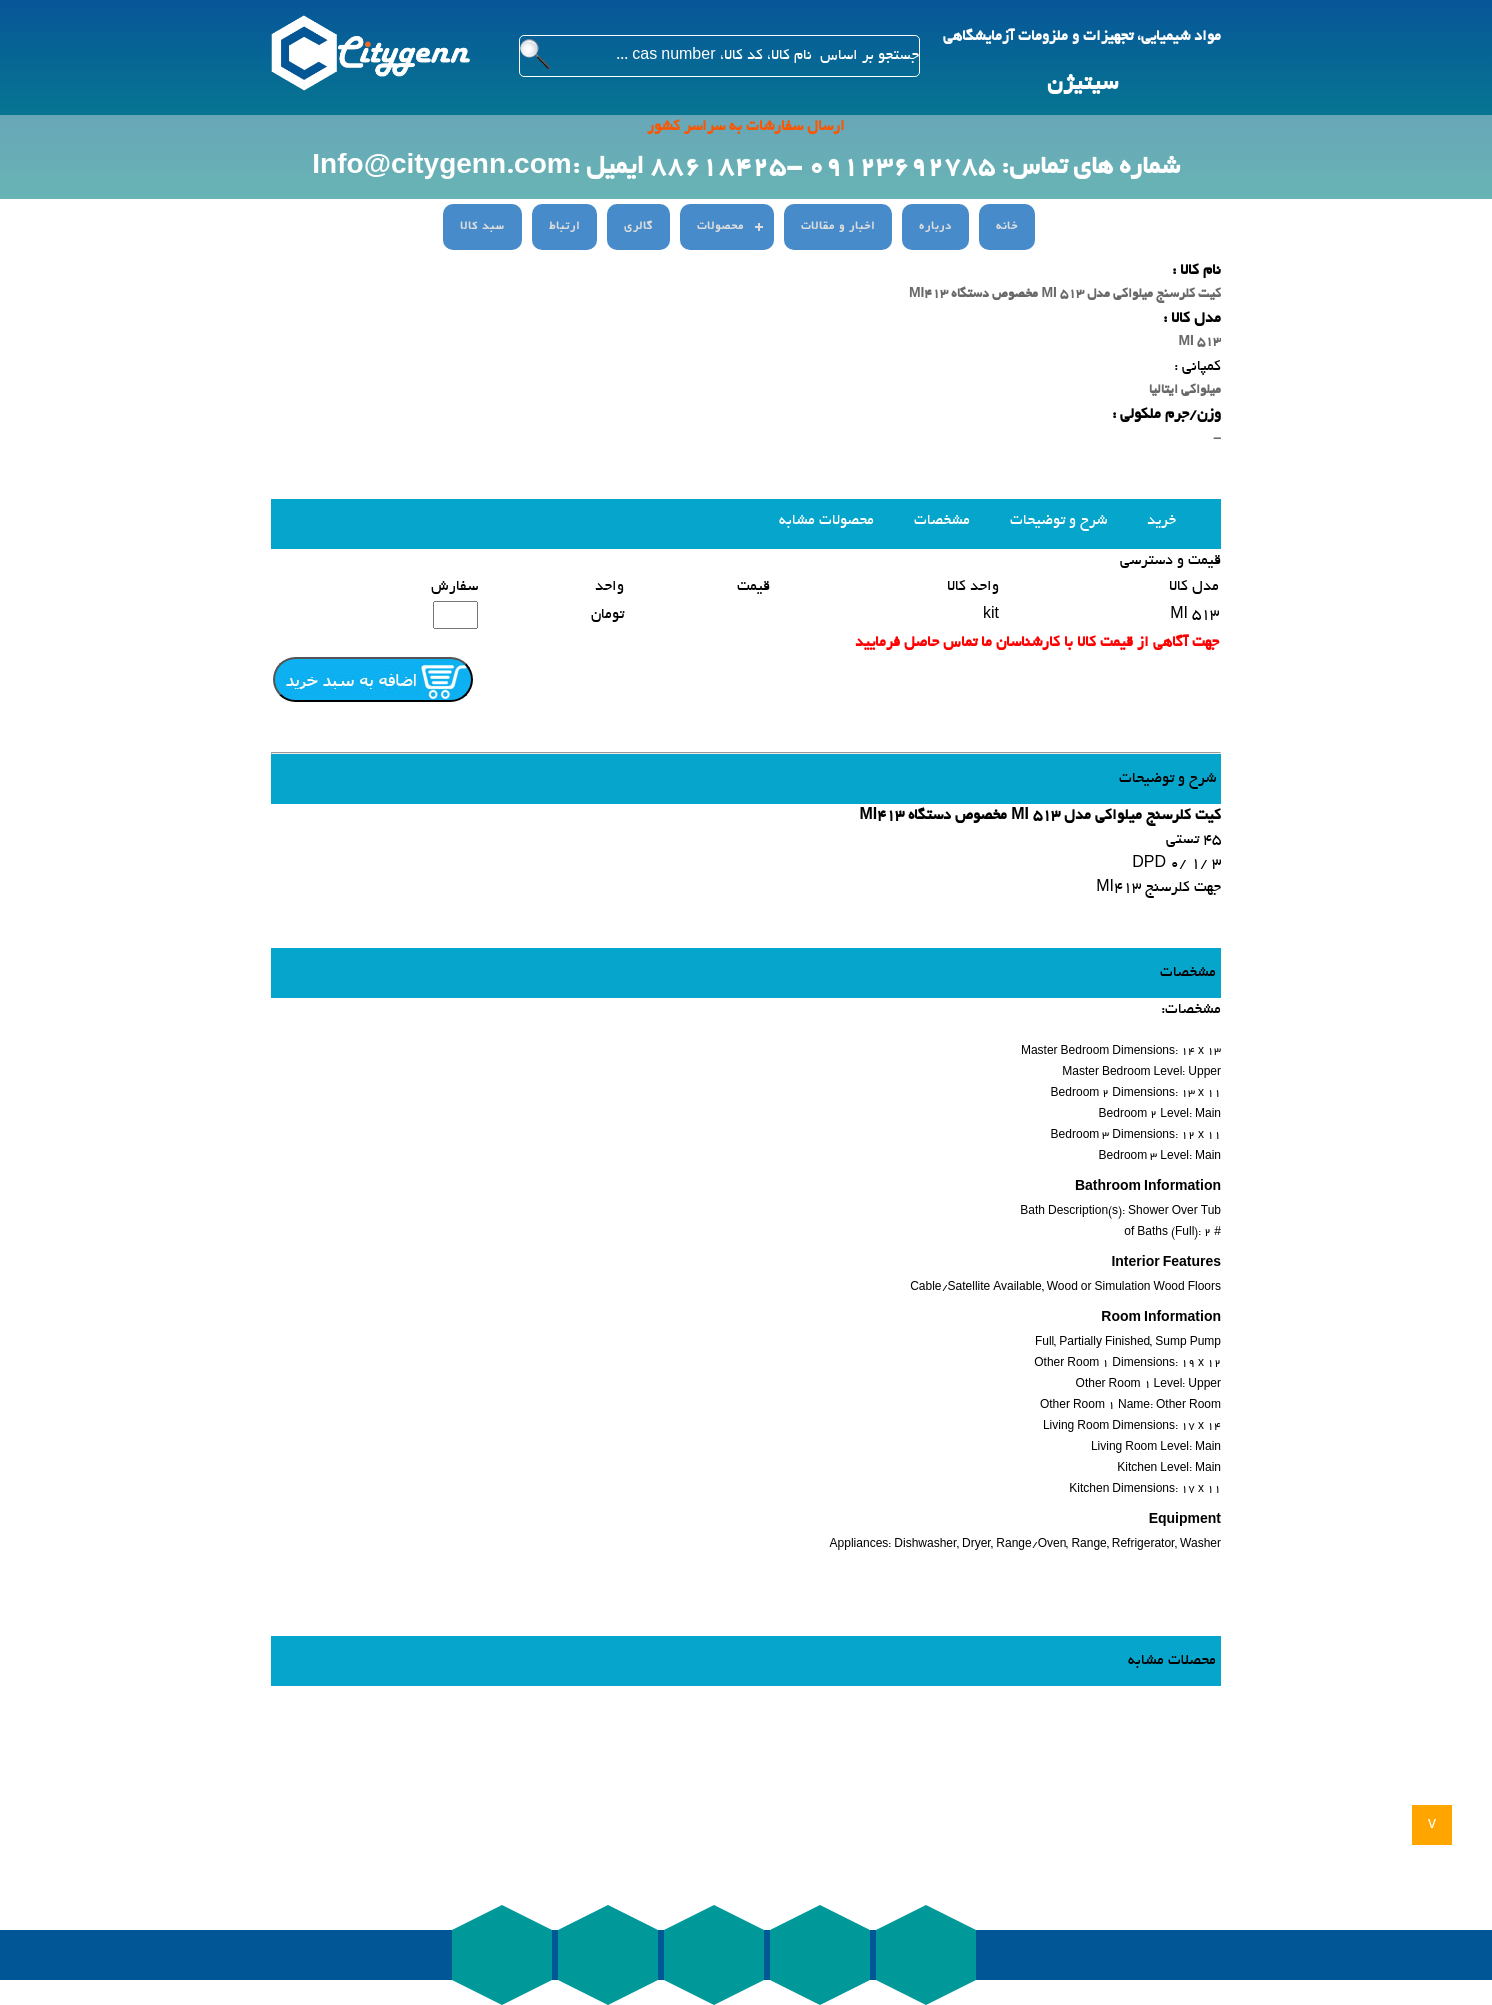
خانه (1007, 227)
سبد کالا (482, 227)
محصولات (720, 227)
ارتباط (564, 227)
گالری (638, 227)
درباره (935, 227)
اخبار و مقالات (838, 227)
